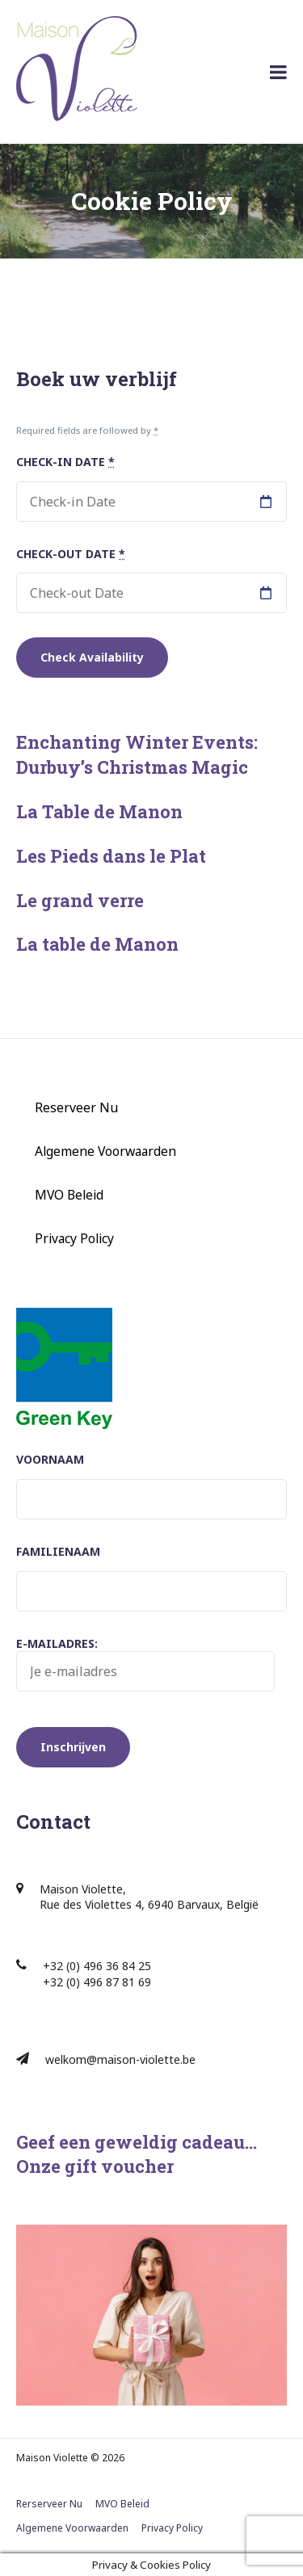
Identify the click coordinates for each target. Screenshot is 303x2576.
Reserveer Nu (76, 1107)
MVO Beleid (69, 1195)
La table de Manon (97, 944)
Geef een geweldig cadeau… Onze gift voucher (136, 2154)
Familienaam (58, 1551)
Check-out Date (70, 553)
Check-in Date (65, 461)
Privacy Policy (74, 1238)
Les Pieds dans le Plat (111, 856)
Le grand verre (80, 900)
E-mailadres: (145, 1664)
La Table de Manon (99, 811)
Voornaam (50, 1459)
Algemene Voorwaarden (105, 1151)
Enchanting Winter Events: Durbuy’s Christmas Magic (137, 754)
